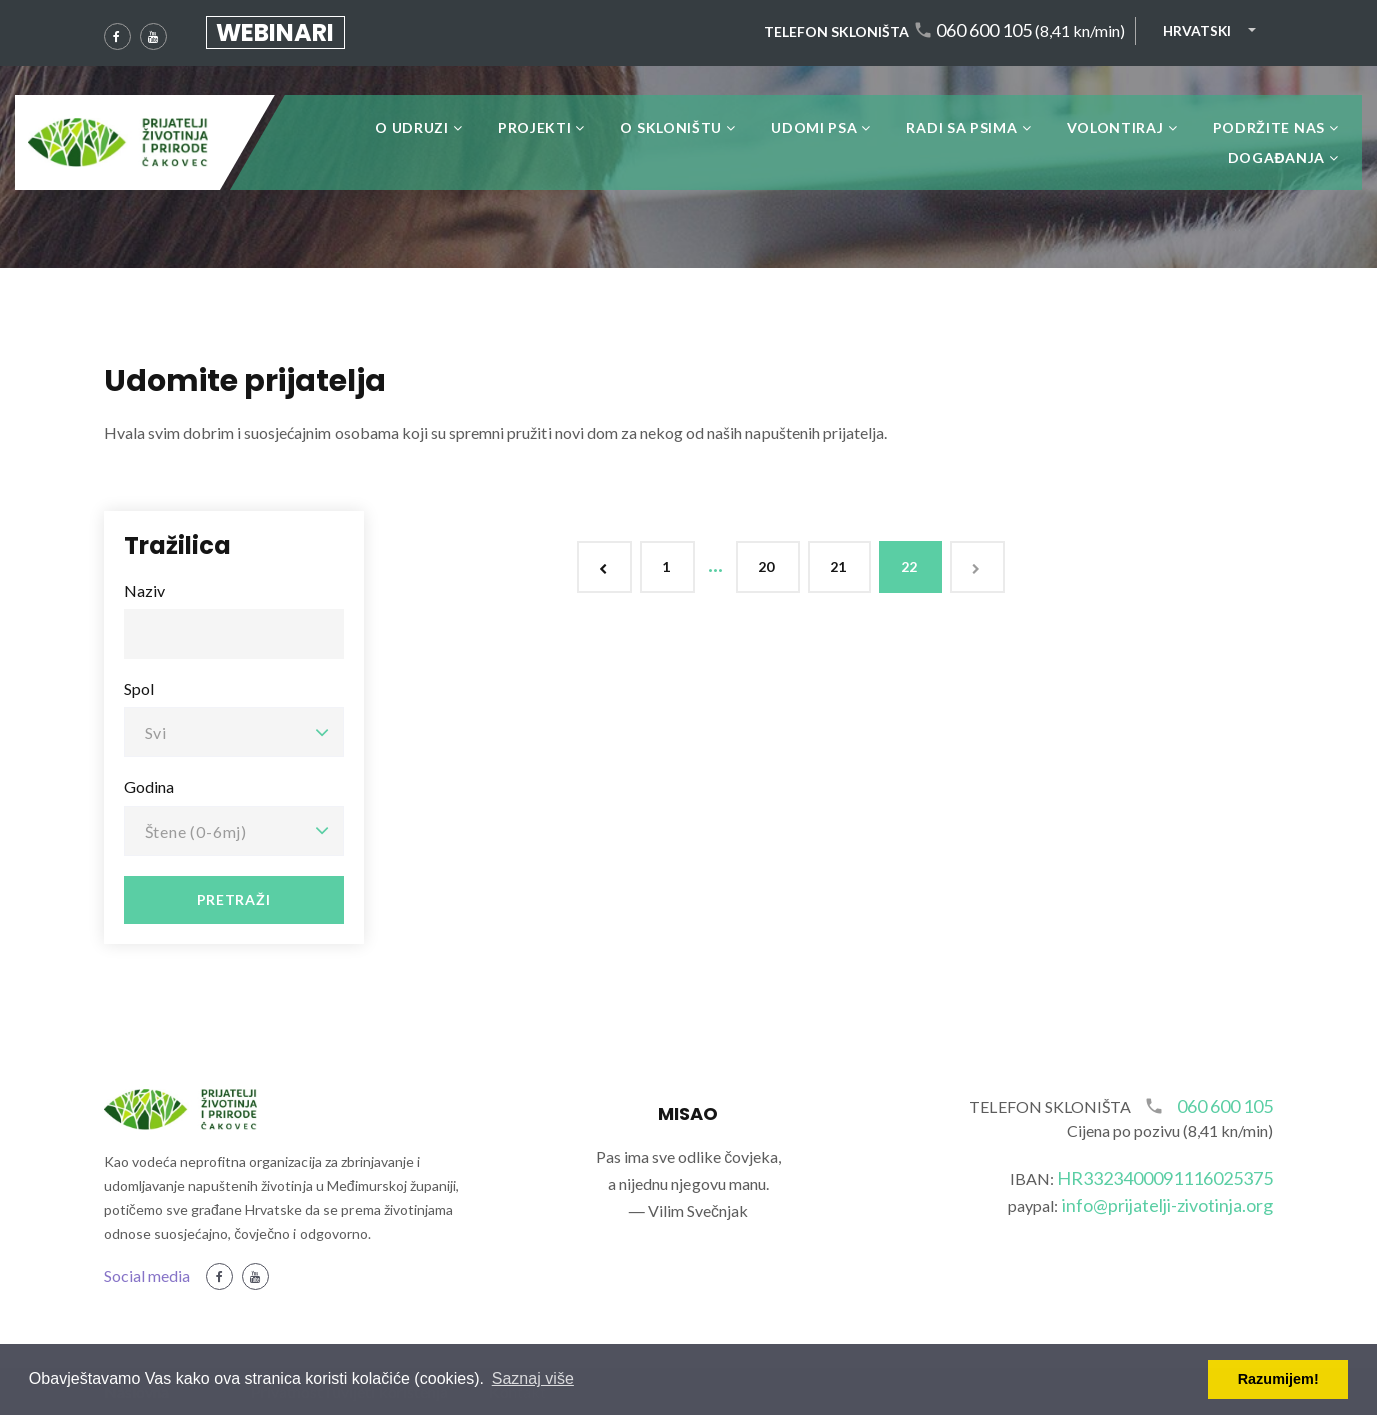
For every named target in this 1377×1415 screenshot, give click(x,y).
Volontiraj (1115, 127)
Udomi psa (814, 127)
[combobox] (234, 732)
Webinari (275, 32)
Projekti (535, 127)
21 (839, 566)
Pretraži (234, 899)
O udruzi (412, 127)
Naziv (144, 590)
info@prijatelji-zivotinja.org (1168, 1205)
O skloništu (671, 127)
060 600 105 (984, 30)
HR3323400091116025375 (1165, 1178)
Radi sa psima (961, 127)
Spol (139, 688)
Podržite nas (1269, 127)
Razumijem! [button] (1278, 1379)
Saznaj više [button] (533, 1378)
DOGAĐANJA (1276, 157)
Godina (149, 786)
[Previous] (604, 567)
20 (767, 566)
